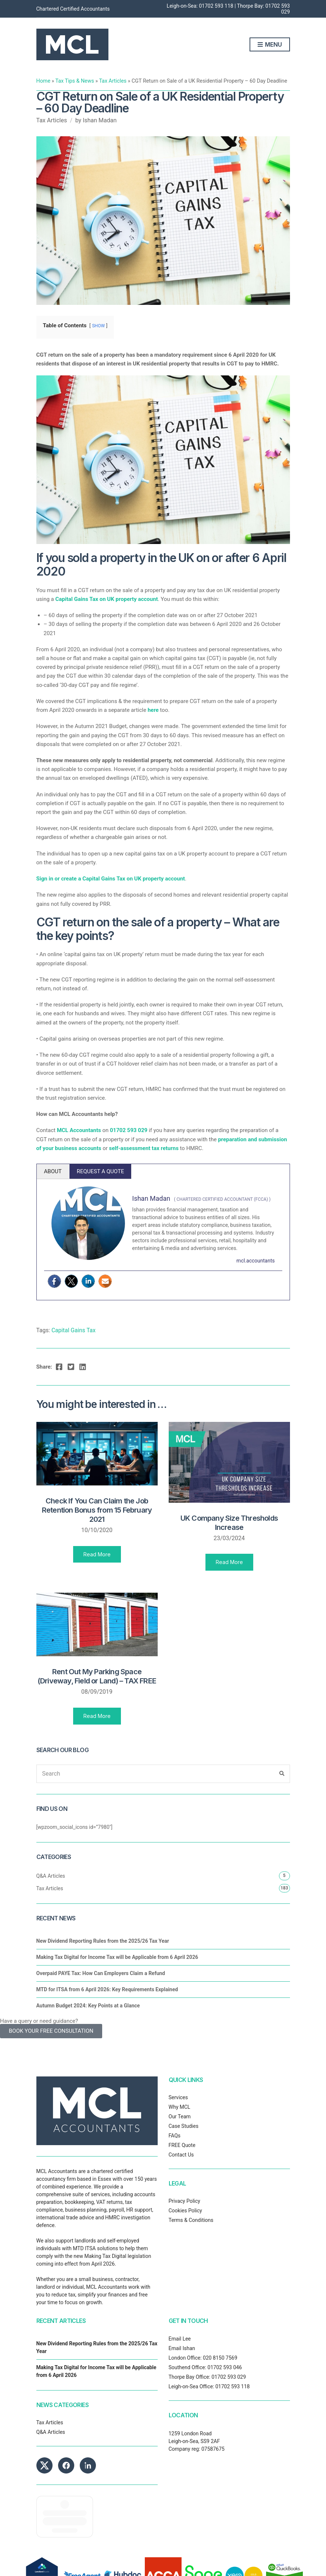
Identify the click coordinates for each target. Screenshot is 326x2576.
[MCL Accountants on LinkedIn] (88, 2465)
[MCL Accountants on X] (44, 2465)
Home (43, 81)
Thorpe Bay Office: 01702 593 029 (207, 2377)
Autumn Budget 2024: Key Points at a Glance (88, 2005)
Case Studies (183, 2126)
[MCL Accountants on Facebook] (66, 2465)
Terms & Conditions (191, 2220)
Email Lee (180, 2339)
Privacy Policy (184, 2201)
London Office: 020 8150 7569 (203, 2358)
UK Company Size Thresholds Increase (229, 1523)
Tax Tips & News (74, 81)
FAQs (175, 2136)
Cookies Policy (185, 2210)
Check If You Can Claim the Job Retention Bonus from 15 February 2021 (97, 1510)
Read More (97, 1554)
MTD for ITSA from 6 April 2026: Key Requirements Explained (107, 1989)
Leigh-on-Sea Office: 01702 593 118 (209, 2386)
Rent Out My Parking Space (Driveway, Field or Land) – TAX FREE (96, 1676)
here (153, 710)
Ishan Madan (100, 120)
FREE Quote (182, 2145)
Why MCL (179, 2107)
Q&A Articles (50, 1876)
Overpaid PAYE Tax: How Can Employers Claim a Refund (100, 1973)
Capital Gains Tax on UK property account (106, 599)
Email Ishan (182, 2348)
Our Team (180, 2116)
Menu (270, 45)
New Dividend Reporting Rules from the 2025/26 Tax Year (102, 1941)
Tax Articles (112, 81)
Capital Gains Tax (73, 1330)
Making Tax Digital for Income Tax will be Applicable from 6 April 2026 (117, 1957)
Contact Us (181, 2155)
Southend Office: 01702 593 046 (205, 2367)
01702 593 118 (216, 6)
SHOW (98, 325)
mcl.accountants (255, 1261)
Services (178, 2097)
